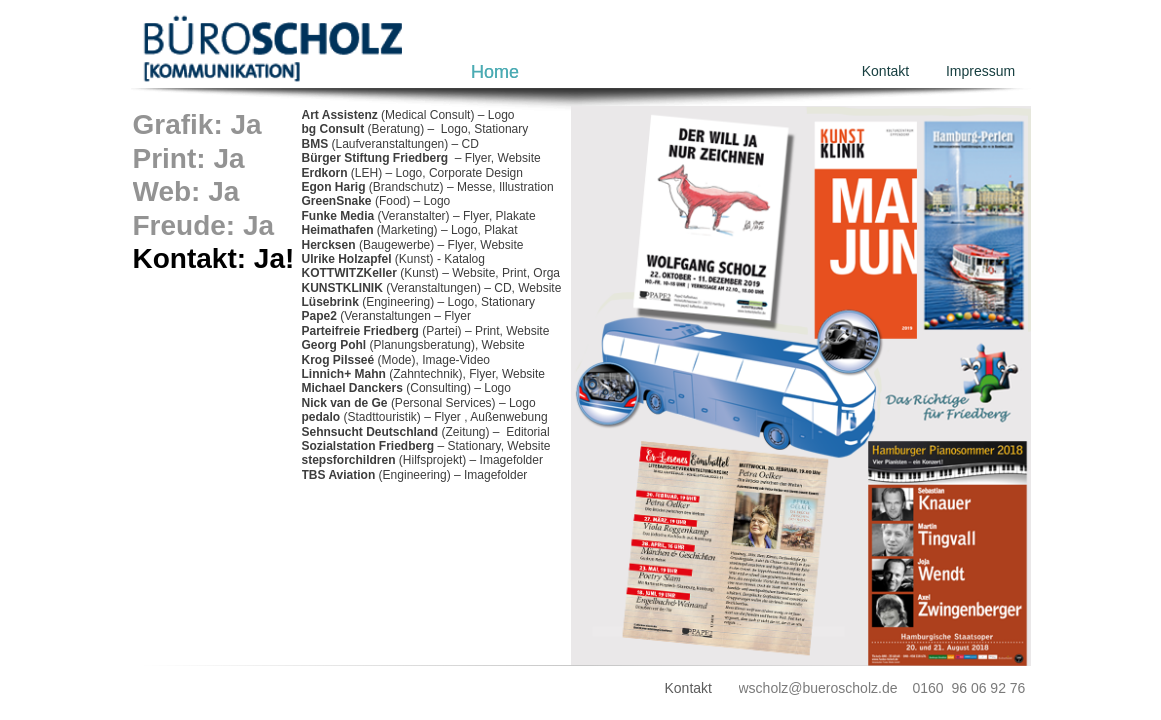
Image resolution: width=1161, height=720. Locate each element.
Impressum (980, 71)
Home (495, 72)
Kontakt (885, 71)
